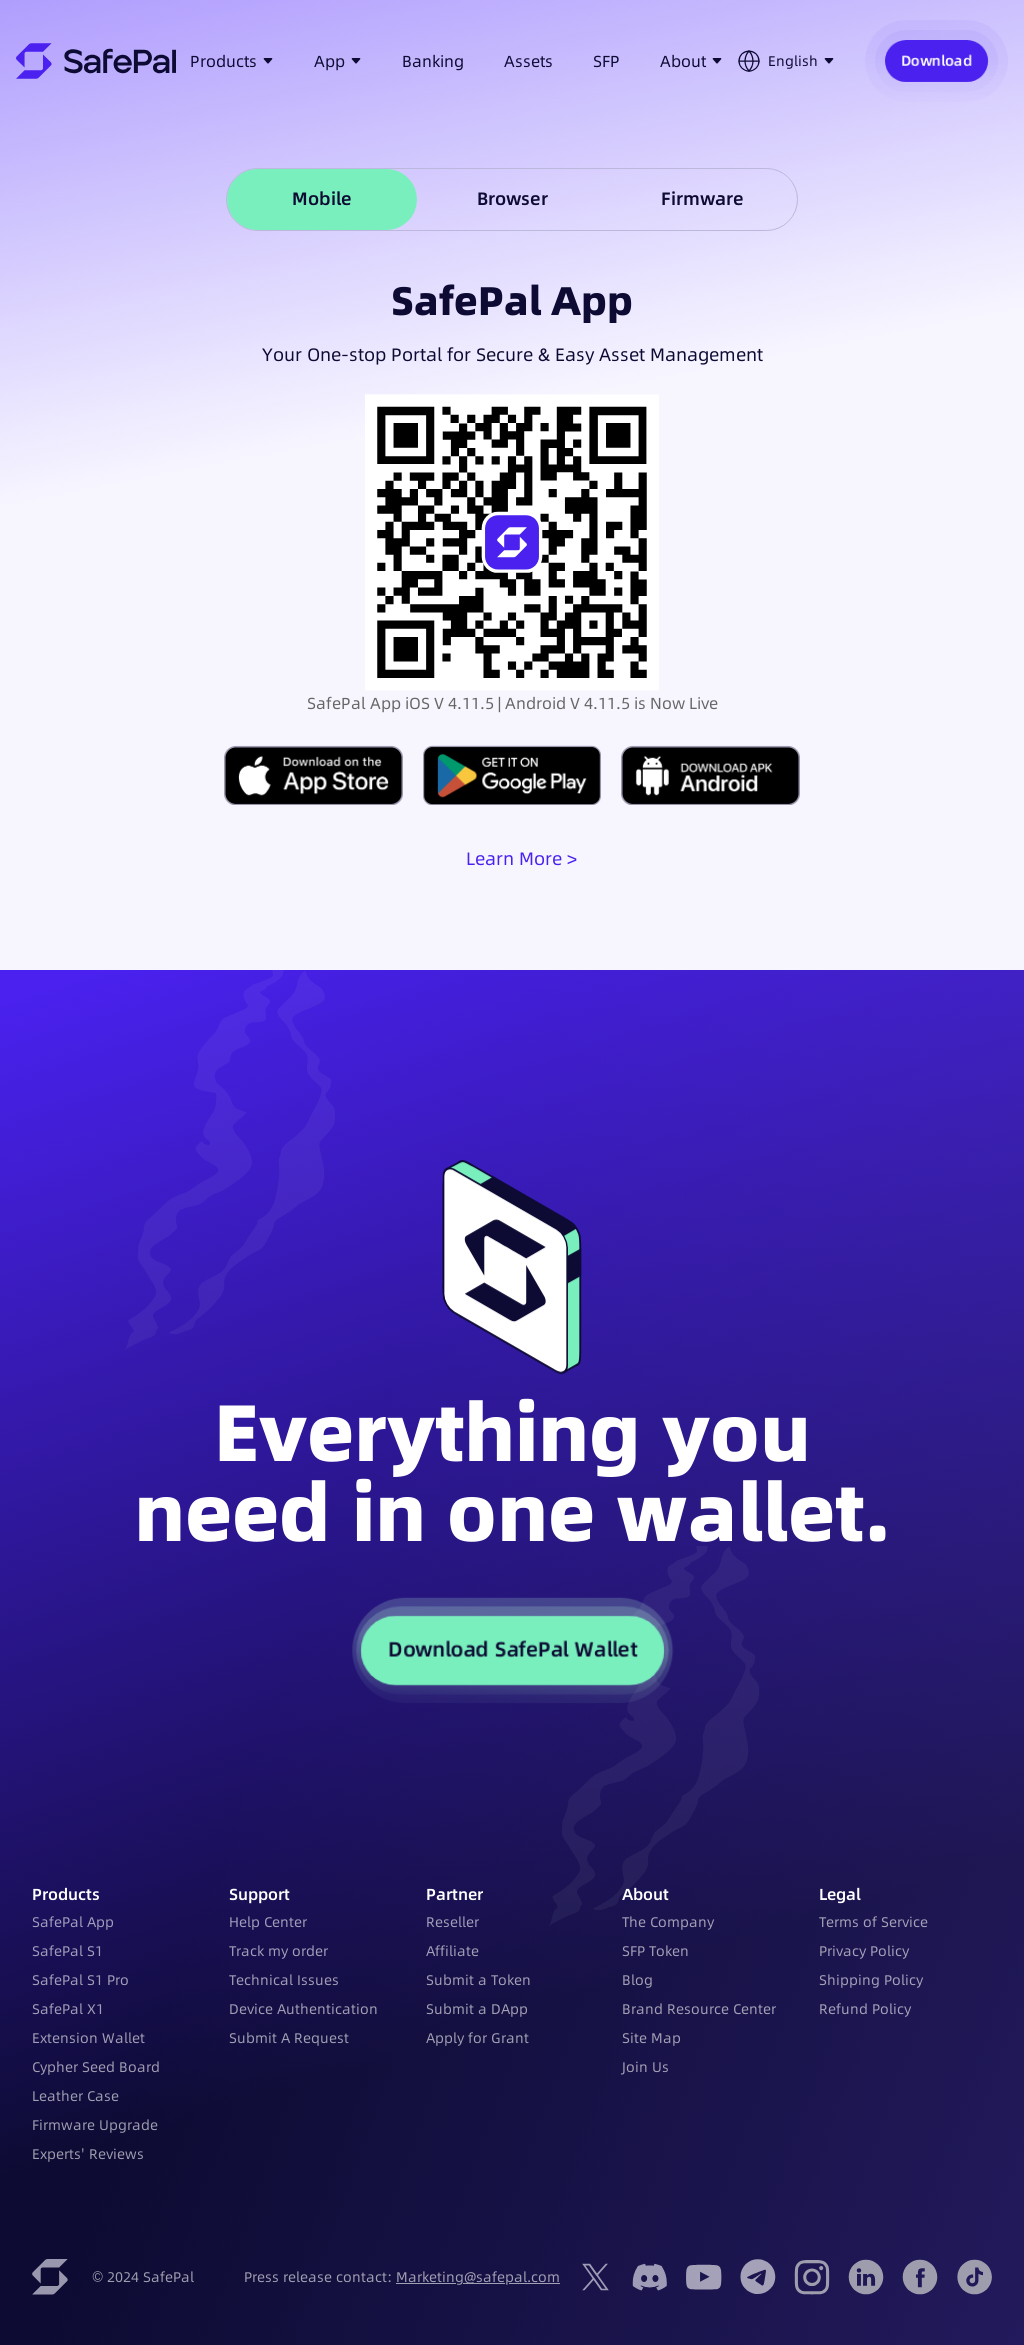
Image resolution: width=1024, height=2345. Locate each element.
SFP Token (655, 1951)
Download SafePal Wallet (512, 1650)
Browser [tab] (512, 198)
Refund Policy (865, 2009)
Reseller (452, 1922)
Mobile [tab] (322, 198)
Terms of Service (873, 1922)
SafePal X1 (68, 2009)
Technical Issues (284, 1980)
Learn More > (521, 858)
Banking (433, 61)
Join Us (645, 2067)
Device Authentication (303, 2009)
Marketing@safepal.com (478, 2277)
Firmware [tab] (702, 198)
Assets (528, 61)
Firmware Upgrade (95, 2125)
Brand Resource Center (699, 2009)
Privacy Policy (864, 1951)
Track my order (278, 1951)
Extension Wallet (88, 2038)
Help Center (268, 1922)
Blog (637, 1980)
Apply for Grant (477, 2038)
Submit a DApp (477, 2009)
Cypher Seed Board (96, 2067)
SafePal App (73, 1922)
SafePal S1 (67, 1951)
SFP (606, 61)
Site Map (651, 2038)
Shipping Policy (871, 1980)
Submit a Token (478, 1980)
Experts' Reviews (88, 2154)
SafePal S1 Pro (80, 1980)
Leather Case (75, 2096)
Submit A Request (289, 2038)
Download (936, 61)
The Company (668, 1922)
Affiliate (452, 1951)
